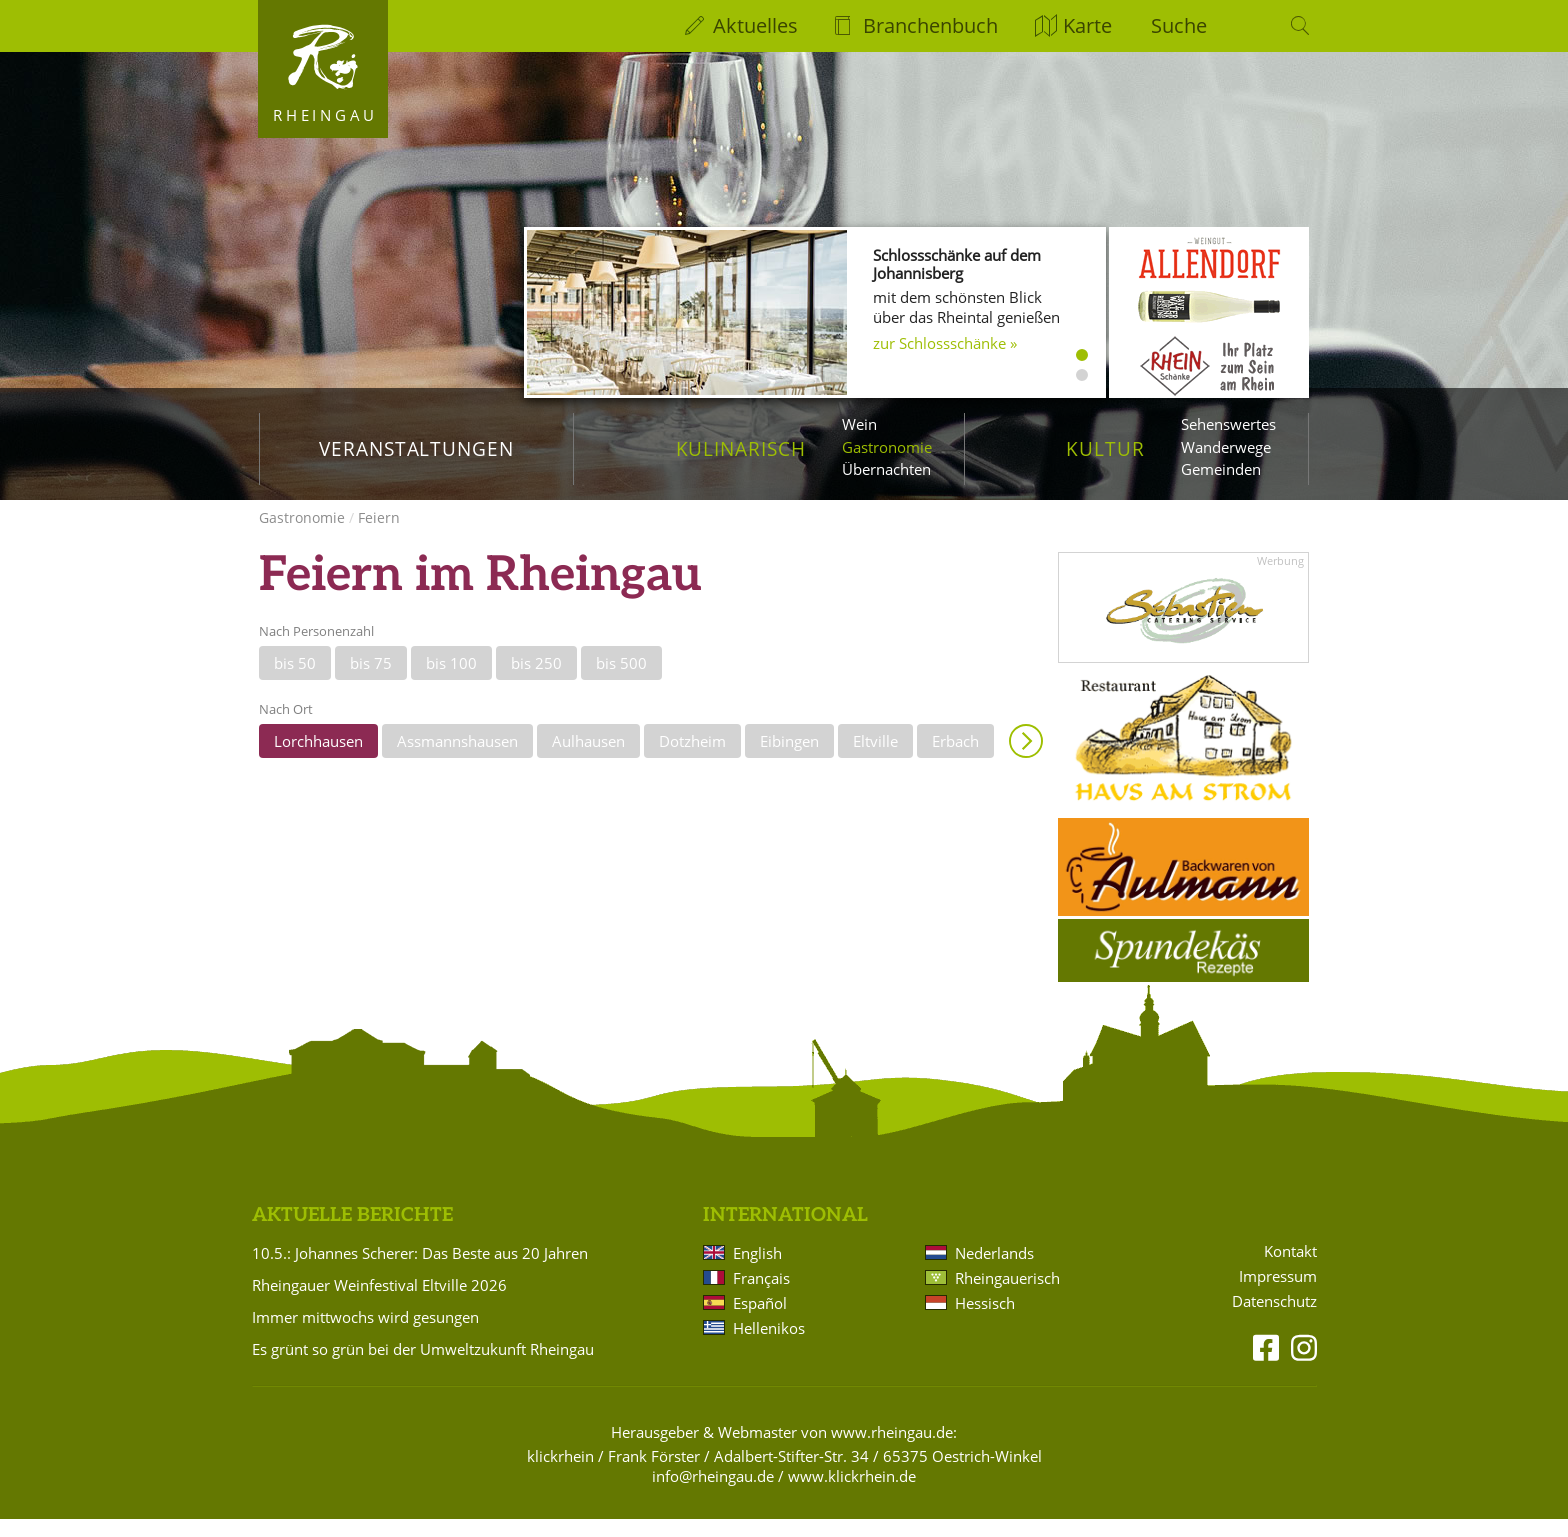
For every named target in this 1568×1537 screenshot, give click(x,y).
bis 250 (536, 681)
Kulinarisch (741, 448)
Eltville (875, 759)
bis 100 (451, 681)
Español (760, 1321)
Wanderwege (1226, 447)
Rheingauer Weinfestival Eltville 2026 (379, 1303)
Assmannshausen (457, 759)
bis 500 (621, 681)
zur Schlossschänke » (945, 343)
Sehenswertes (1228, 424)
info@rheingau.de (713, 1494)
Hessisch (985, 1321)
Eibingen (789, 759)
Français (761, 1296)
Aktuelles (755, 25)
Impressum (1278, 1294)
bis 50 (295, 681)
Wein (859, 424)
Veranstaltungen (416, 448)
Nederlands (994, 1271)
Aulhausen (588, 759)
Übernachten (886, 469)
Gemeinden (1221, 469)
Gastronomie (887, 447)
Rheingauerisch (1007, 1296)
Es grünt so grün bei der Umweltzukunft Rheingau (423, 1367)
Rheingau (325, 115)
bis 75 (371, 681)
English (757, 1271)
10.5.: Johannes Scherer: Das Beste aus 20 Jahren (420, 1271)
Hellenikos (769, 1346)
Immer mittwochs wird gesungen (365, 1335)
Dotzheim (692, 759)
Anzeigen (1026, 759)
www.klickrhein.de (852, 1494)
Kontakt (1290, 1269)
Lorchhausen (318, 759)
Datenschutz (1274, 1319)
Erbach (955, 759)
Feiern (379, 535)
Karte (1087, 25)
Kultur (1105, 448)
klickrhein (560, 1474)
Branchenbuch (930, 25)
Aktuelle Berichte (352, 1233)
